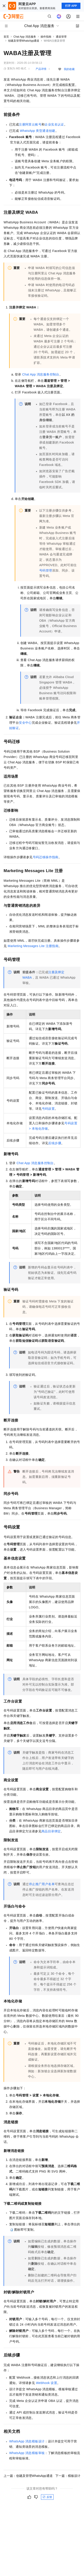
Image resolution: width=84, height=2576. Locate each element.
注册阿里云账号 (30, 124)
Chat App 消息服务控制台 (40, 374)
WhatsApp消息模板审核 (27, 2453)
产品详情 (41, 68)
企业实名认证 (54, 124)
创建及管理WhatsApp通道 (23, 40)
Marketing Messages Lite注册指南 (33, 946)
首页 (6, 36)
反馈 (47, 2497)
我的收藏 (69, 69)
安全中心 (25, 722)
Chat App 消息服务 (24, 36)
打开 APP (71, 5)
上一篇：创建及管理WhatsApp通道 (28, 2476)
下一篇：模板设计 (67, 2476)
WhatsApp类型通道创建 (37, 130)
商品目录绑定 (51, 1831)
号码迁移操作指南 (45, 857)
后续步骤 (54, 1143)
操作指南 (46, 36)
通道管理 (61, 36)
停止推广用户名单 (42, 1884)
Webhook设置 (46, 2383)
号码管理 (45, 570)
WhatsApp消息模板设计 (27, 2441)
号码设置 (48, 1108)
